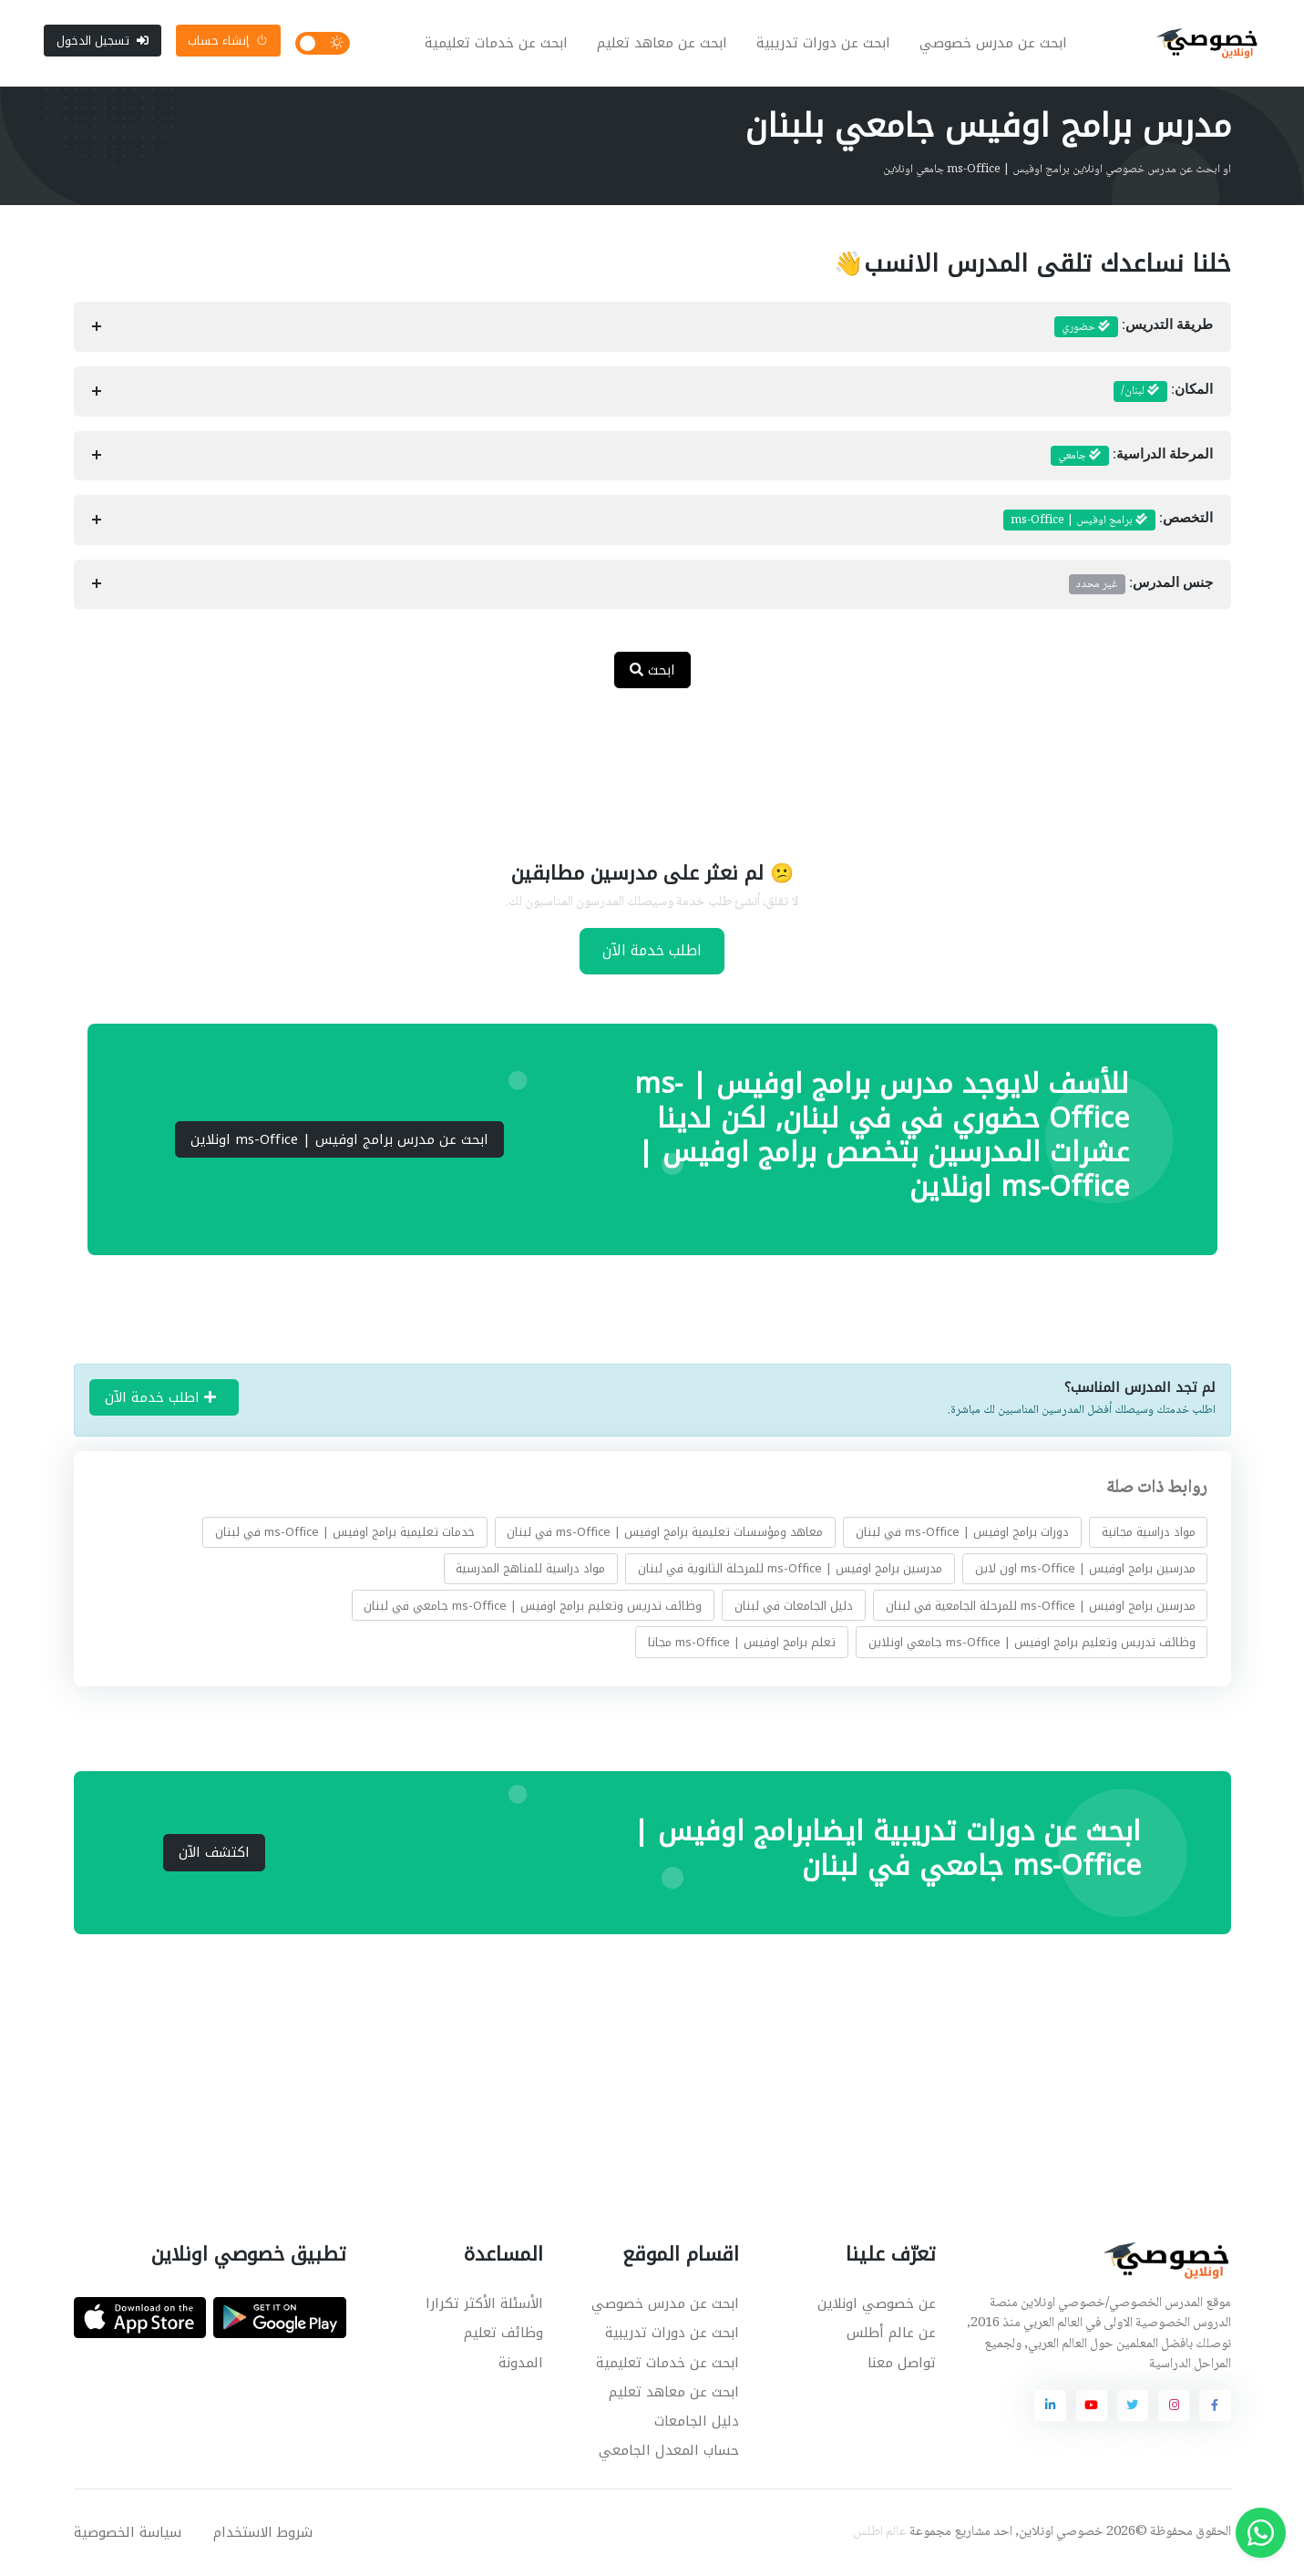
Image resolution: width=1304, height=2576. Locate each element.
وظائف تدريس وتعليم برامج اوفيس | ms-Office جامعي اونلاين (1031, 1643)
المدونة (520, 2363)
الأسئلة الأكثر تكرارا (484, 2305)
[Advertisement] (638, 763)
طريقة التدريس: (1133, 328)
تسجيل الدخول (102, 40)
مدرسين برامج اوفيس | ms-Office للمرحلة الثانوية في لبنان (790, 1569)
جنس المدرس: (1141, 585)
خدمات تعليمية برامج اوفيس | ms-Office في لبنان (344, 1532)
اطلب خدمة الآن (652, 951)
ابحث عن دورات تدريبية (823, 44)
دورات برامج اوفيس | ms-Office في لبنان (962, 1532)
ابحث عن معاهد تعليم (662, 44)
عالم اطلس (880, 2533)
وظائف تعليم (503, 2334)
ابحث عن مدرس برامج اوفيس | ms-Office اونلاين (339, 1140)
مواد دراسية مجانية (1148, 1532)
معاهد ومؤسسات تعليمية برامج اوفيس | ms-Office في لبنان (665, 1532)
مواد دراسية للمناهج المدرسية (530, 1569)
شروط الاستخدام (263, 2533)
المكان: (1163, 393)
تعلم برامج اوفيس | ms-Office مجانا (742, 1643)
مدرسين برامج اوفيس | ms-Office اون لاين (1084, 1569)
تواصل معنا (902, 2363)
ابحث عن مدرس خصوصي (993, 44)
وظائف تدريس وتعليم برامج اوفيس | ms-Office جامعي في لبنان (533, 1606)
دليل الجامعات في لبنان (793, 1606)
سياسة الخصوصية (127, 2533)
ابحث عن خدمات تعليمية (496, 44)
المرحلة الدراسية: (1132, 457)
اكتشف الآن (214, 1854)
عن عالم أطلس (891, 2334)
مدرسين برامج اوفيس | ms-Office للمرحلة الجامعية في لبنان (1040, 1606)
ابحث (652, 671)
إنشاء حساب (228, 40)
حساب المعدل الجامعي (669, 2451)
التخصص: (1108, 521)
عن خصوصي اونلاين (876, 2305)
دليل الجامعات (696, 2422)
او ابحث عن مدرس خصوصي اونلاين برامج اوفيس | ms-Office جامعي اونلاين (1057, 170)
